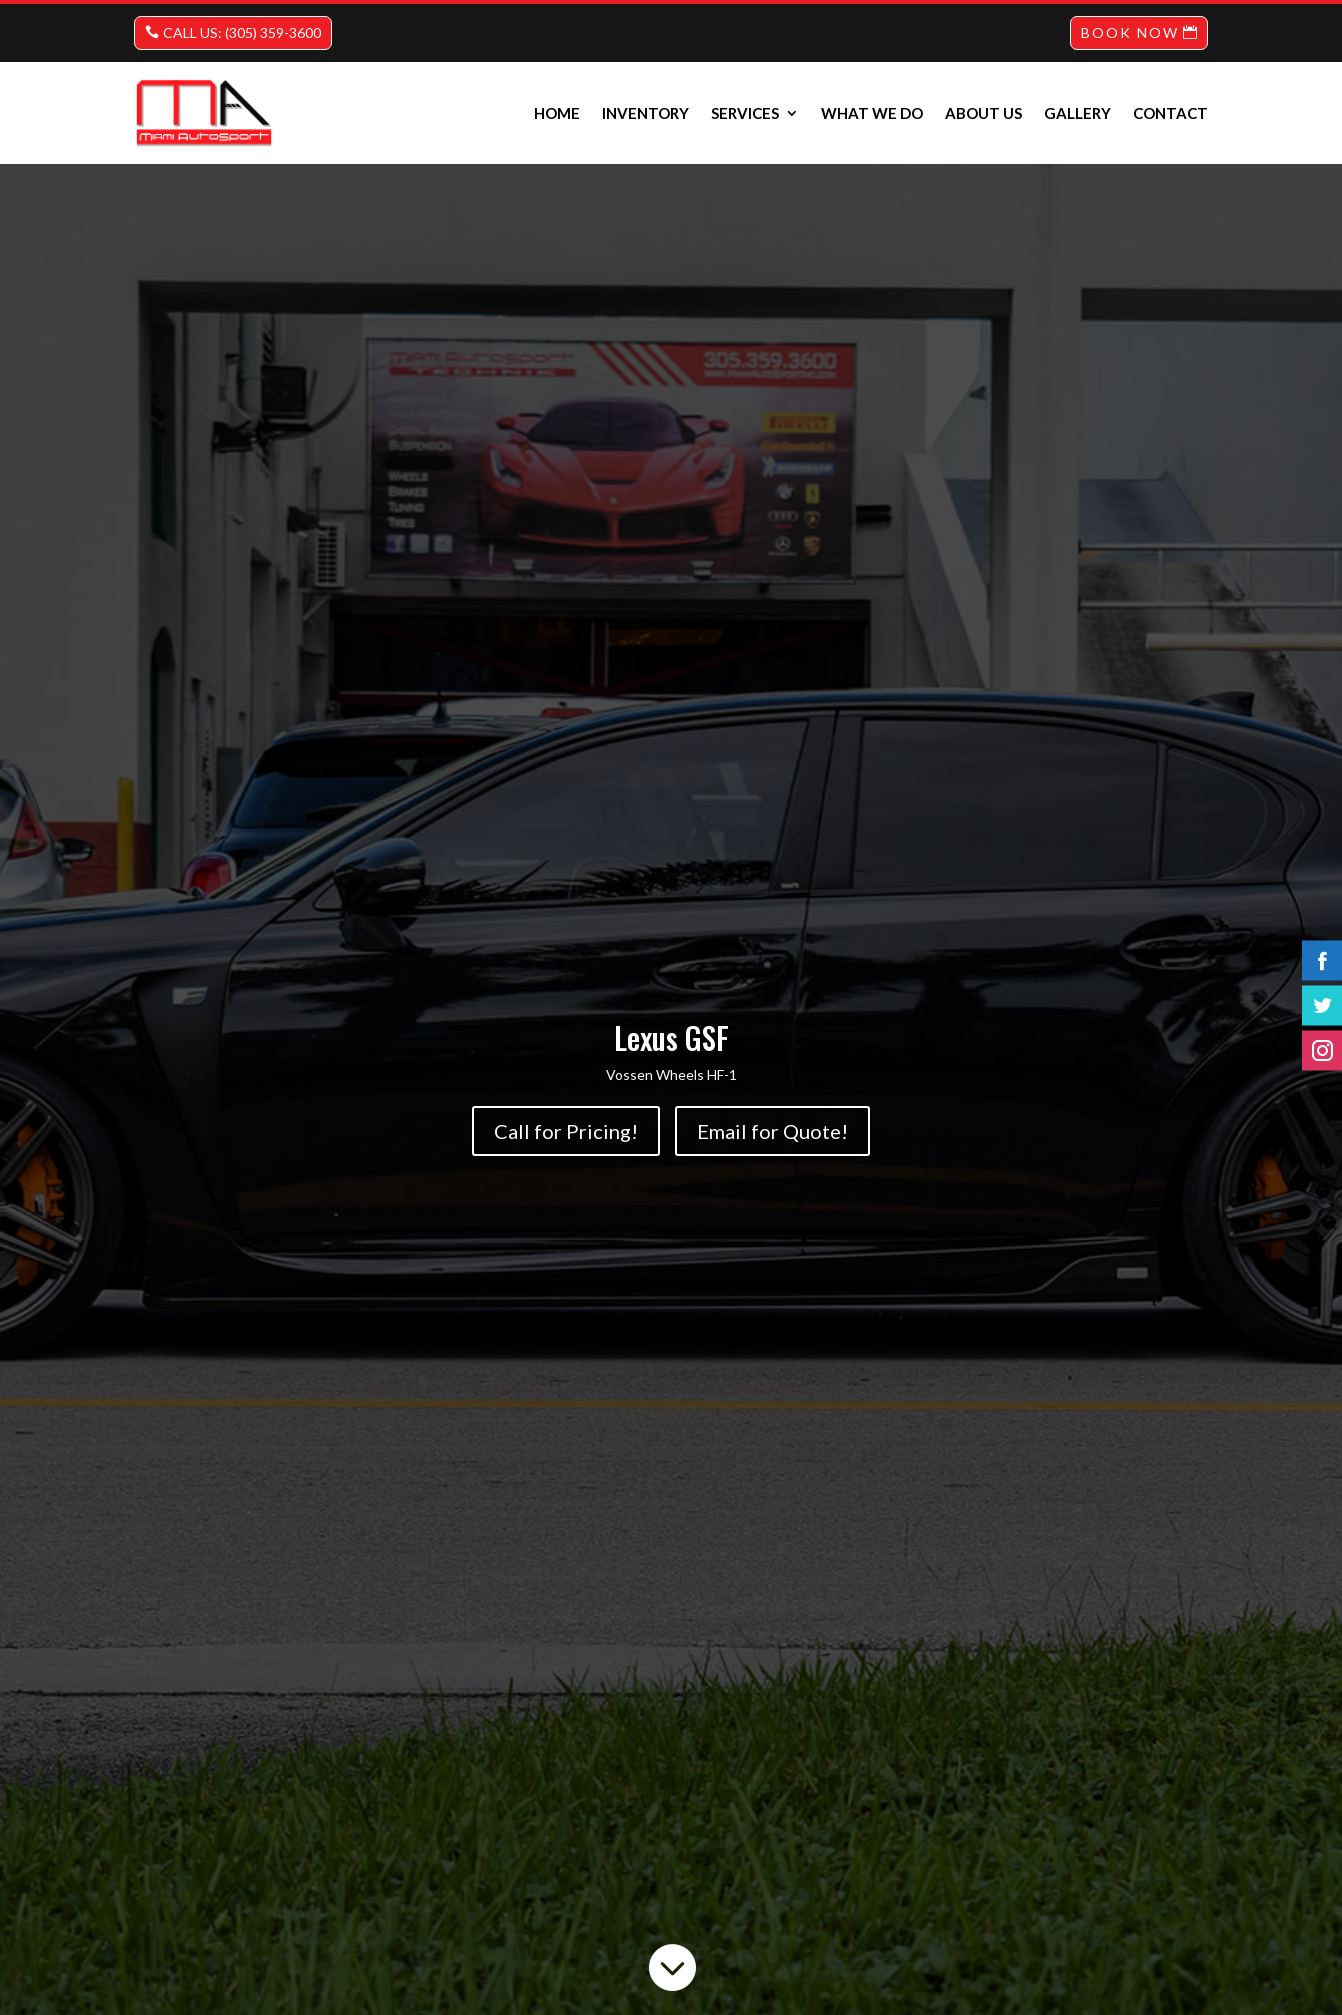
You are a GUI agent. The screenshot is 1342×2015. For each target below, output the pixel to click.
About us (983, 113)
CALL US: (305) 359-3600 (242, 32)
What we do (872, 113)
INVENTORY (645, 113)
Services (745, 113)
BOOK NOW (1130, 32)
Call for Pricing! (566, 1131)
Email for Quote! (772, 1131)
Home (557, 113)
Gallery (1077, 113)
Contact (1170, 113)
